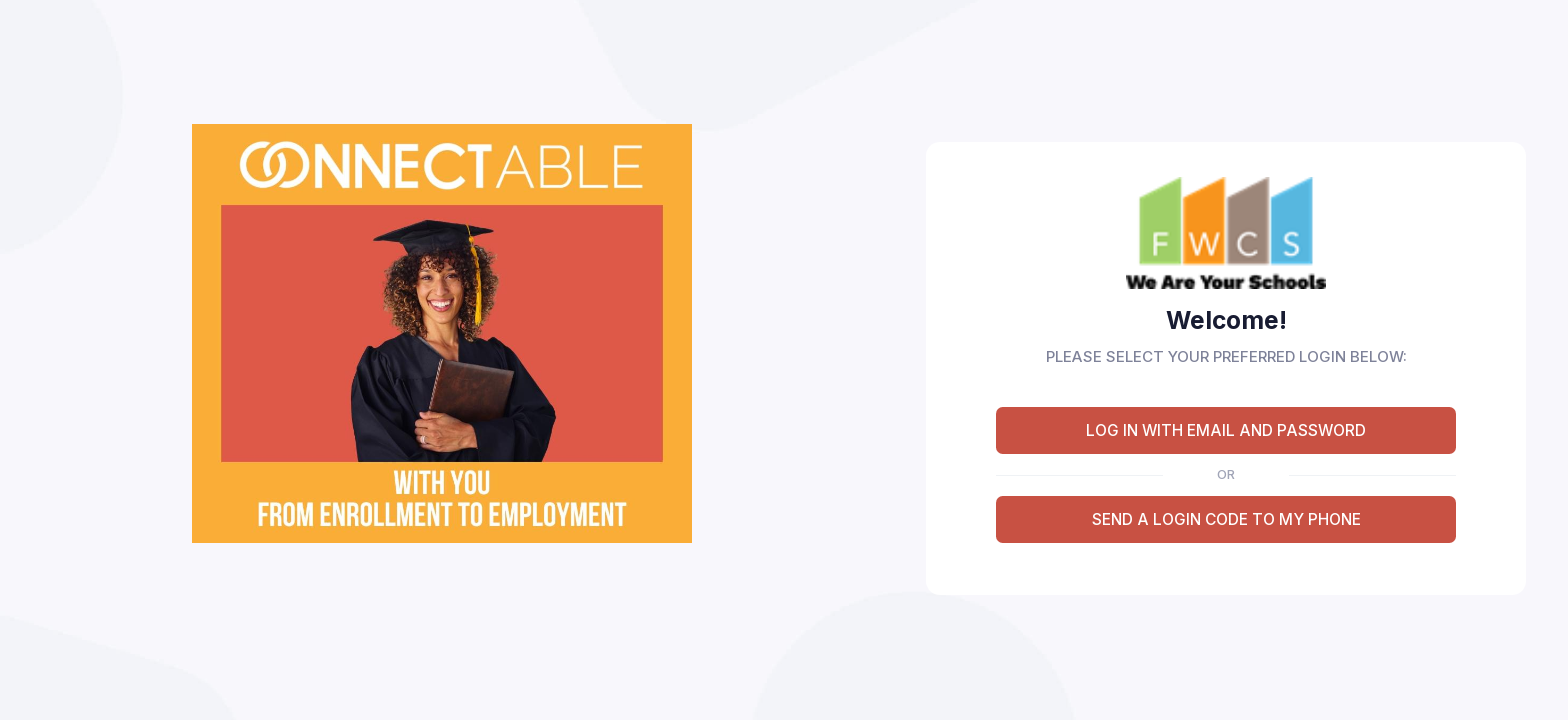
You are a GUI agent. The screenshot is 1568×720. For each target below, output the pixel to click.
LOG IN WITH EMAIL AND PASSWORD (1226, 430)
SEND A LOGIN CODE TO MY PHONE (1226, 519)
